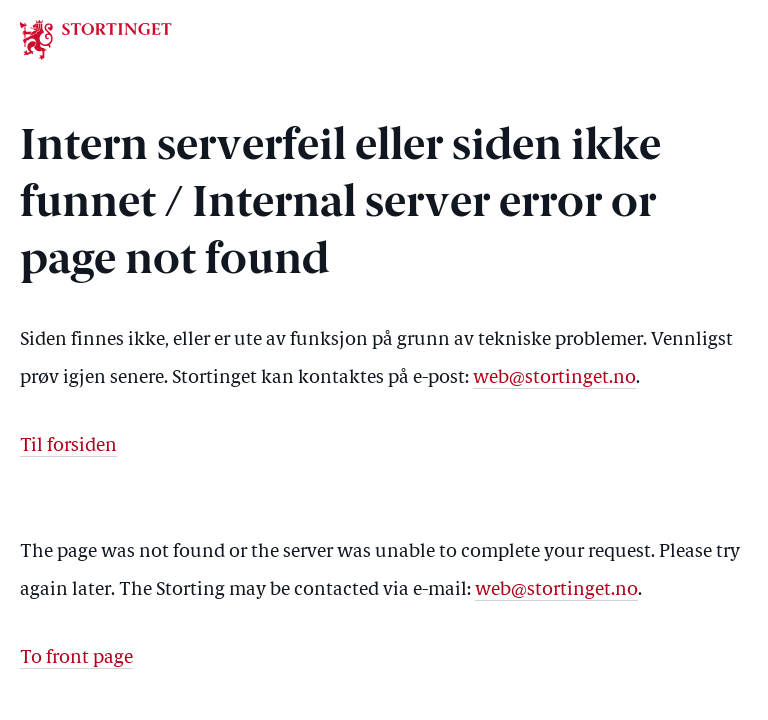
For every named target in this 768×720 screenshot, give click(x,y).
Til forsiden (68, 446)
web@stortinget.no (554, 378)
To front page (76, 658)
